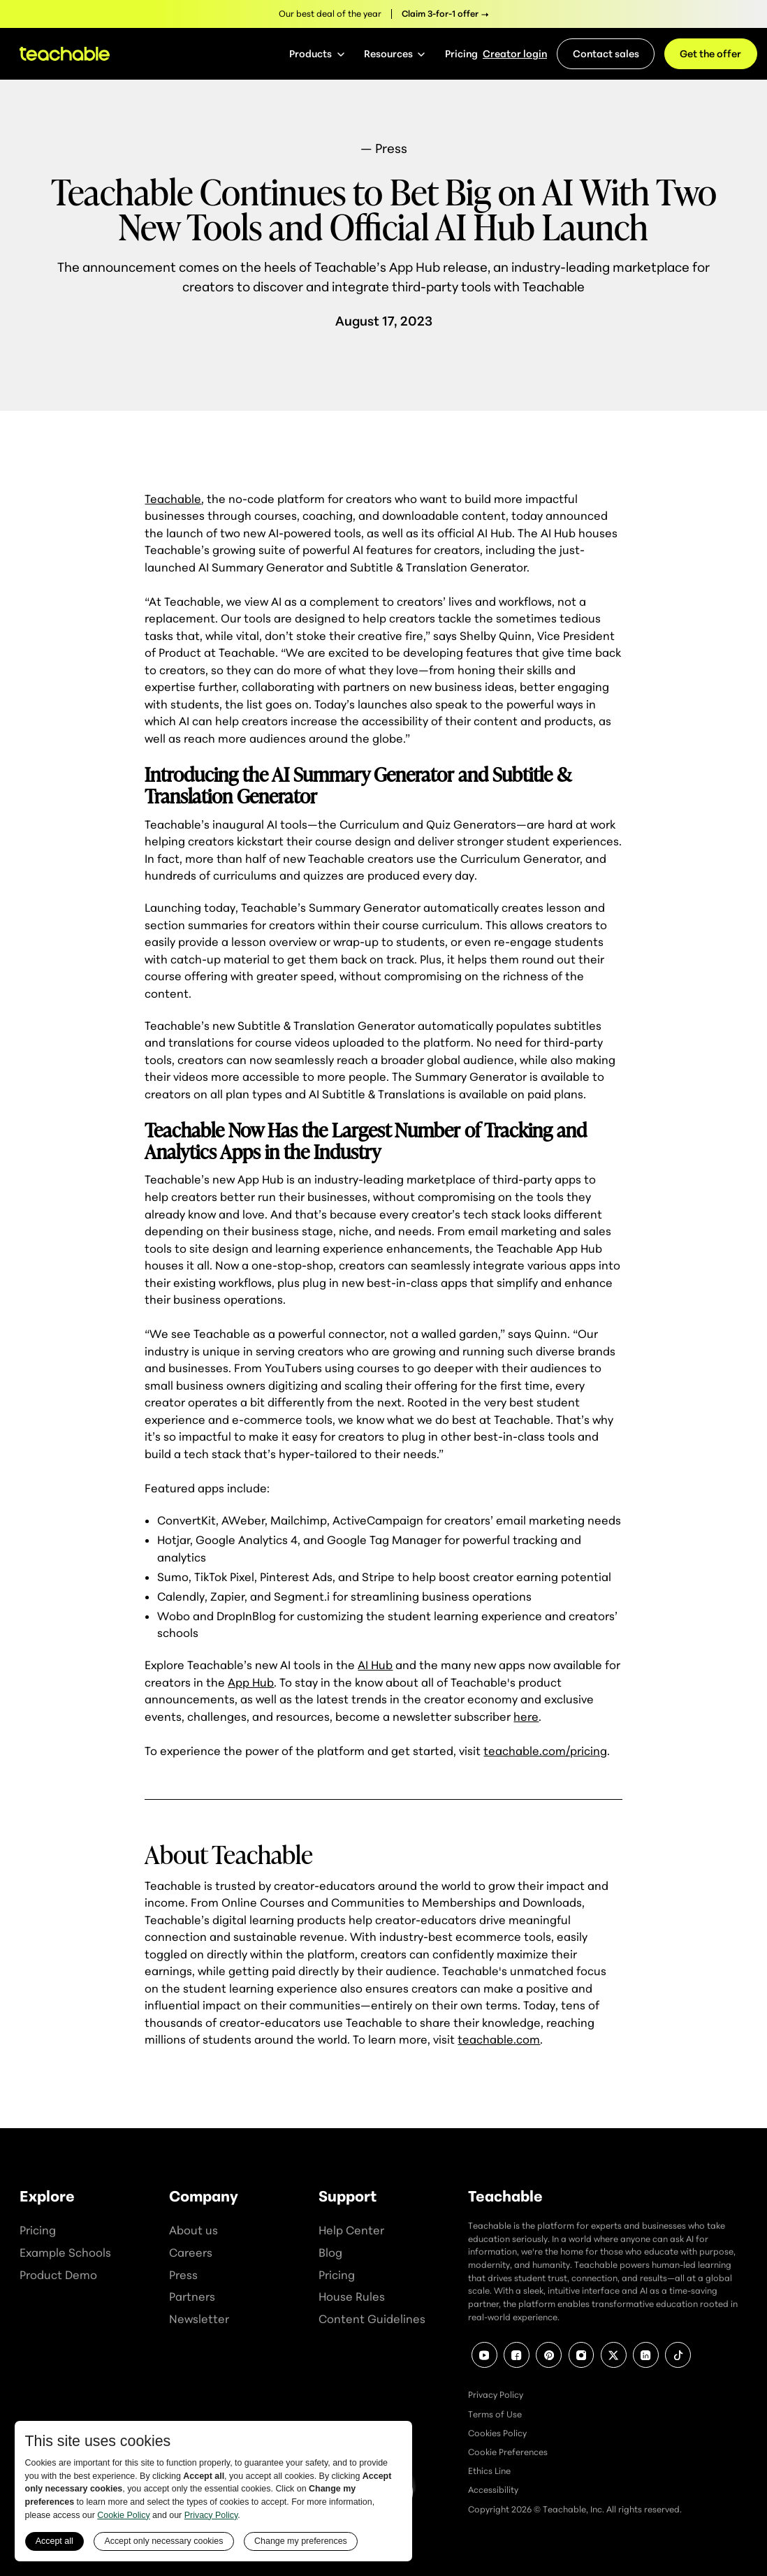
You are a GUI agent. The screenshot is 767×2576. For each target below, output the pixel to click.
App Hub (251, 1682)
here (526, 1717)
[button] (316, 54)
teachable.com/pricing (545, 1751)
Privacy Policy (495, 2394)
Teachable (173, 499)
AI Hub (375, 1665)
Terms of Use (495, 2414)
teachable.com (499, 2039)
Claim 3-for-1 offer (440, 13)
